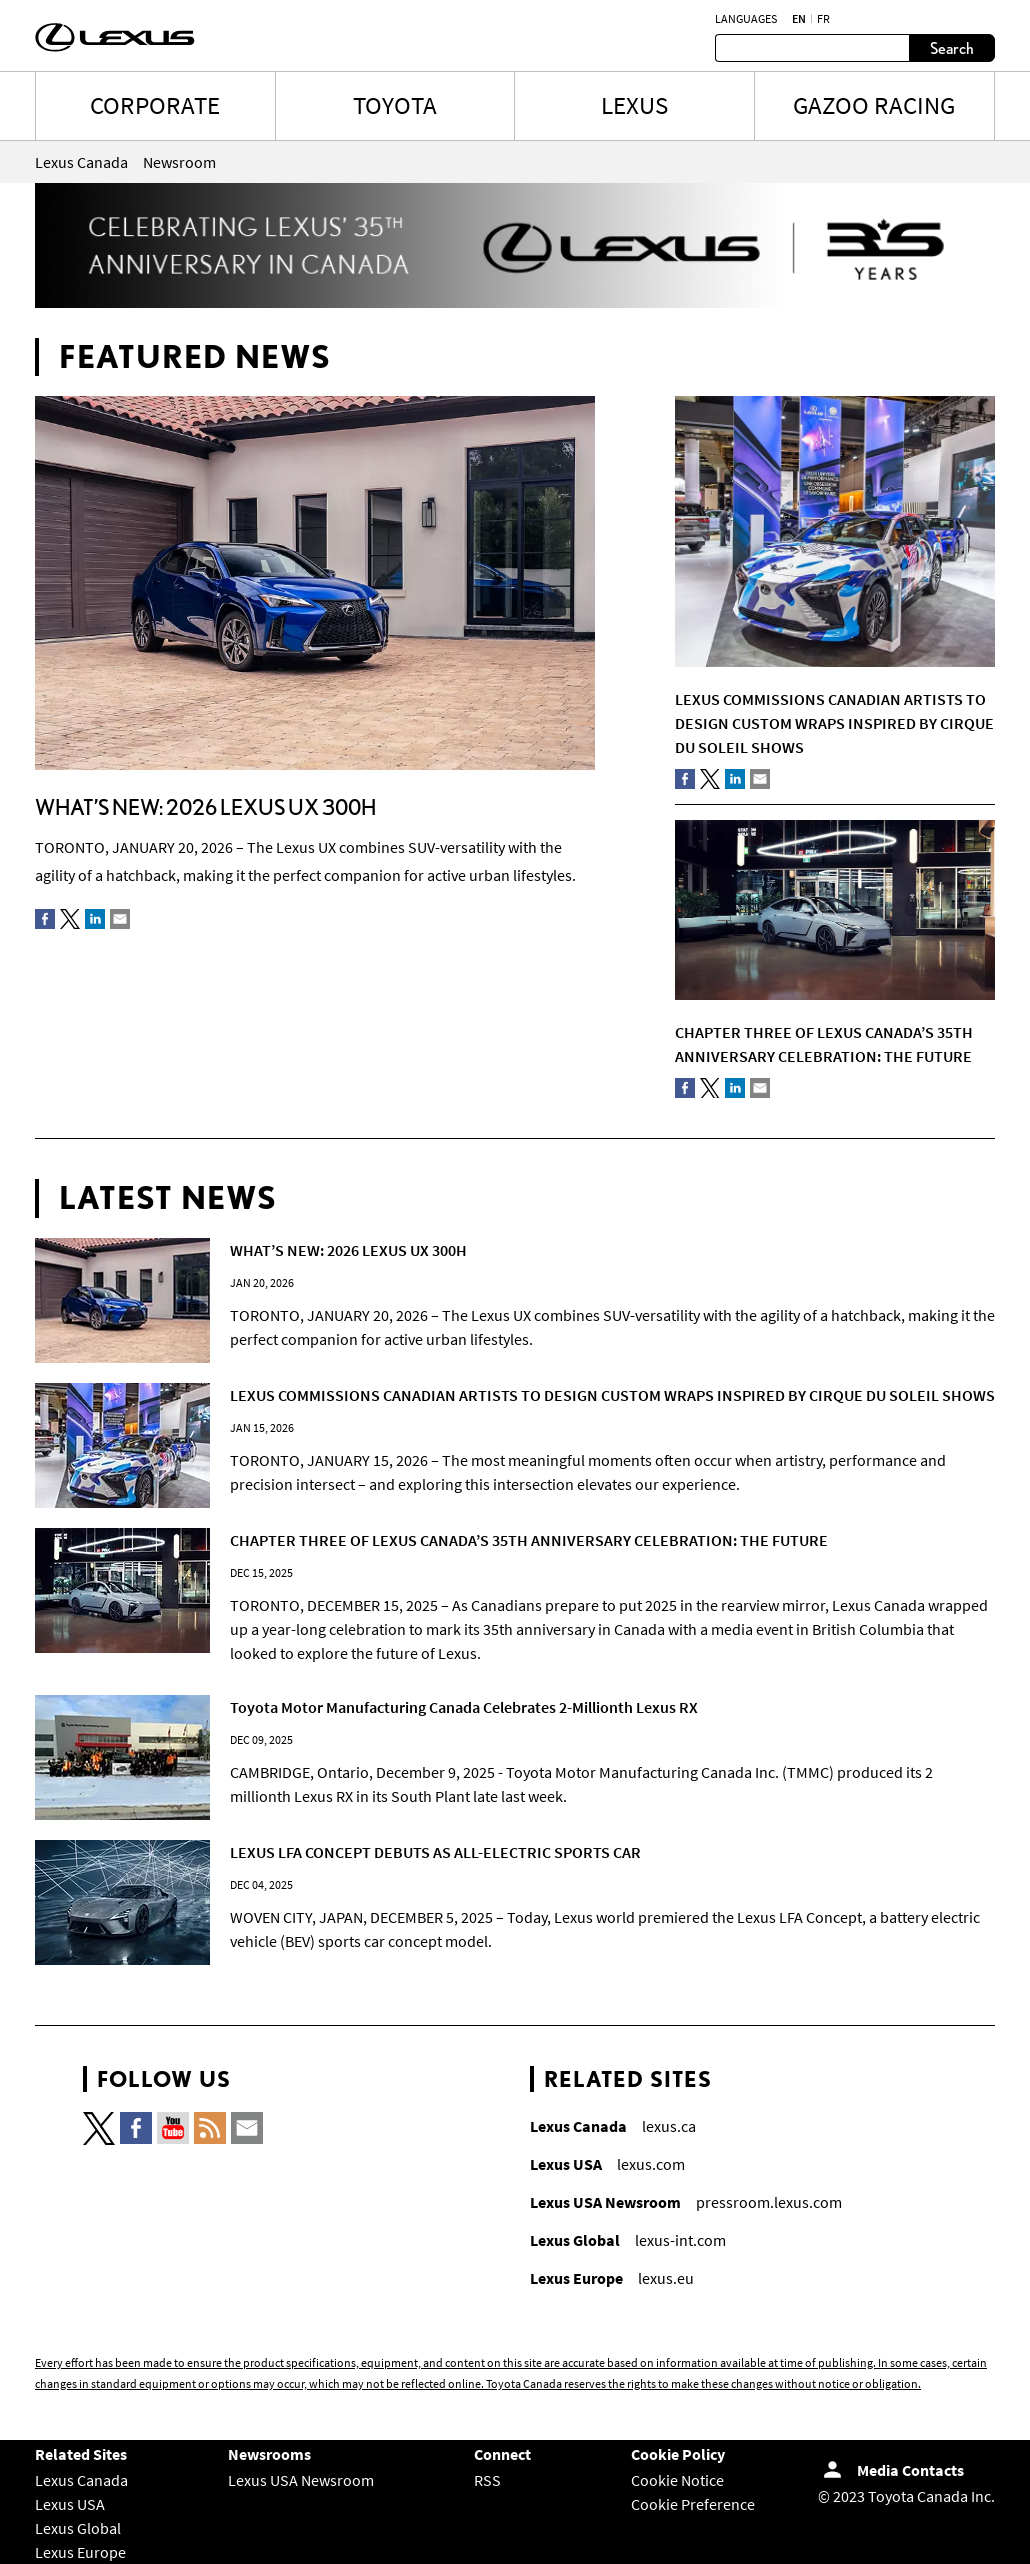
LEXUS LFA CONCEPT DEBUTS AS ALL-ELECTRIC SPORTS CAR (435, 1852)
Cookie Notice (677, 2480)
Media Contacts (910, 2470)
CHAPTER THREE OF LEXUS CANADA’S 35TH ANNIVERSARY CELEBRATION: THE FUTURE (529, 1540)
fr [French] (823, 19)
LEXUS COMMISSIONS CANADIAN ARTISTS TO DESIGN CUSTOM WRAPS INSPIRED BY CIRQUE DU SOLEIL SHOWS (834, 723)
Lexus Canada (81, 2480)
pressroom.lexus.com (769, 2202)
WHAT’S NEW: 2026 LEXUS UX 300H (205, 806)
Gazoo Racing (874, 105)
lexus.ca (669, 2126)
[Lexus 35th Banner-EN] (515, 302)
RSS (487, 2480)
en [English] (799, 19)
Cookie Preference (693, 2504)
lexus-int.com (680, 2240)
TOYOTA (395, 105)
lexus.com (651, 2164)
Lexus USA (70, 2504)
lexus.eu (666, 2278)
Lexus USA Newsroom (301, 2480)
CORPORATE (155, 105)
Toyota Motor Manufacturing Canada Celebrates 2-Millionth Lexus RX (464, 1707)
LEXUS (634, 105)
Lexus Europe (80, 2552)
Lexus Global (78, 2528)
